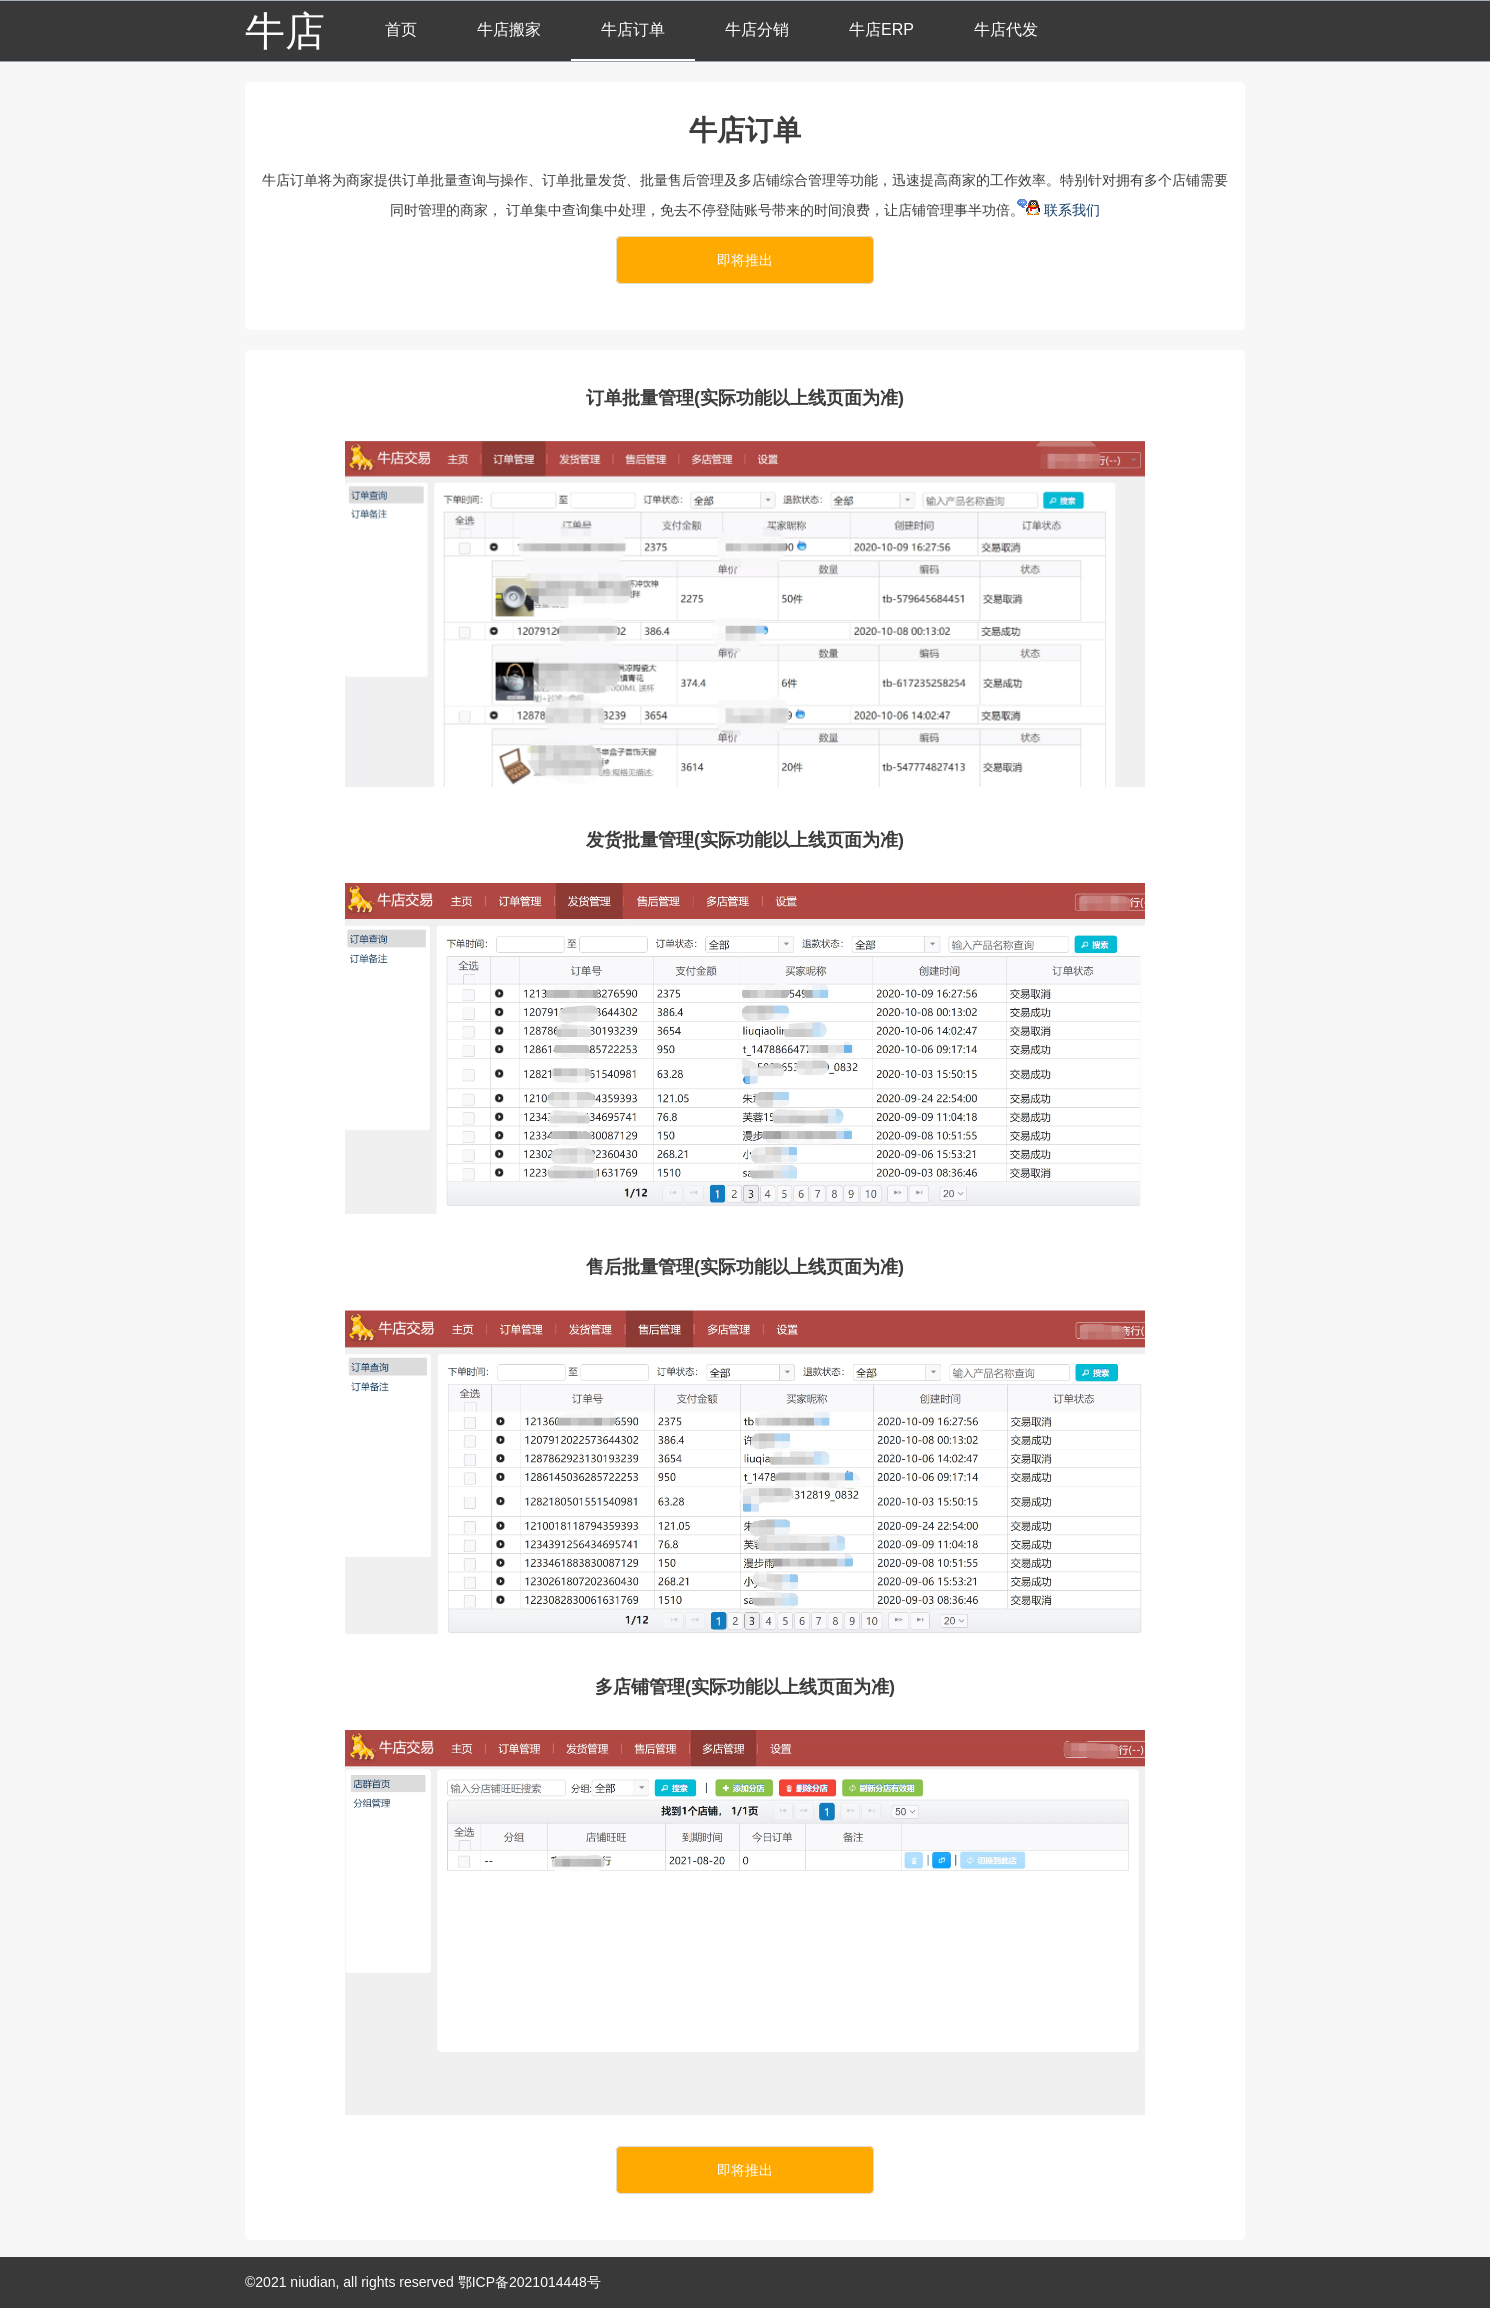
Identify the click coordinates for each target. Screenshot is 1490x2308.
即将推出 (745, 260)
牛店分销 (757, 29)
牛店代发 (1006, 29)
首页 (401, 29)
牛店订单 (633, 29)
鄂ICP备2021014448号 (529, 2282)
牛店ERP (881, 29)
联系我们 (1063, 210)
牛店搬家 (509, 29)
